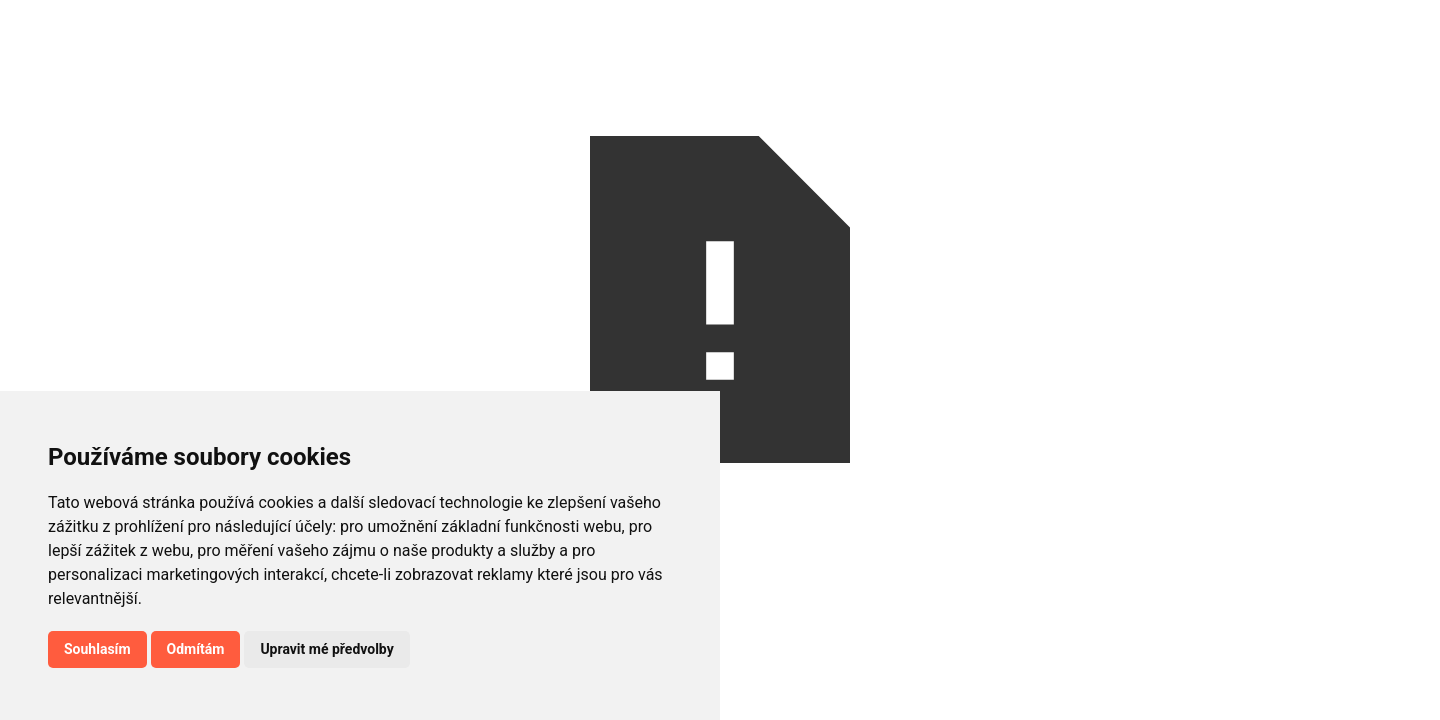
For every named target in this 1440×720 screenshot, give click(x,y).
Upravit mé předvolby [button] (326, 649)
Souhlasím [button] (97, 649)
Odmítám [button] (196, 649)
